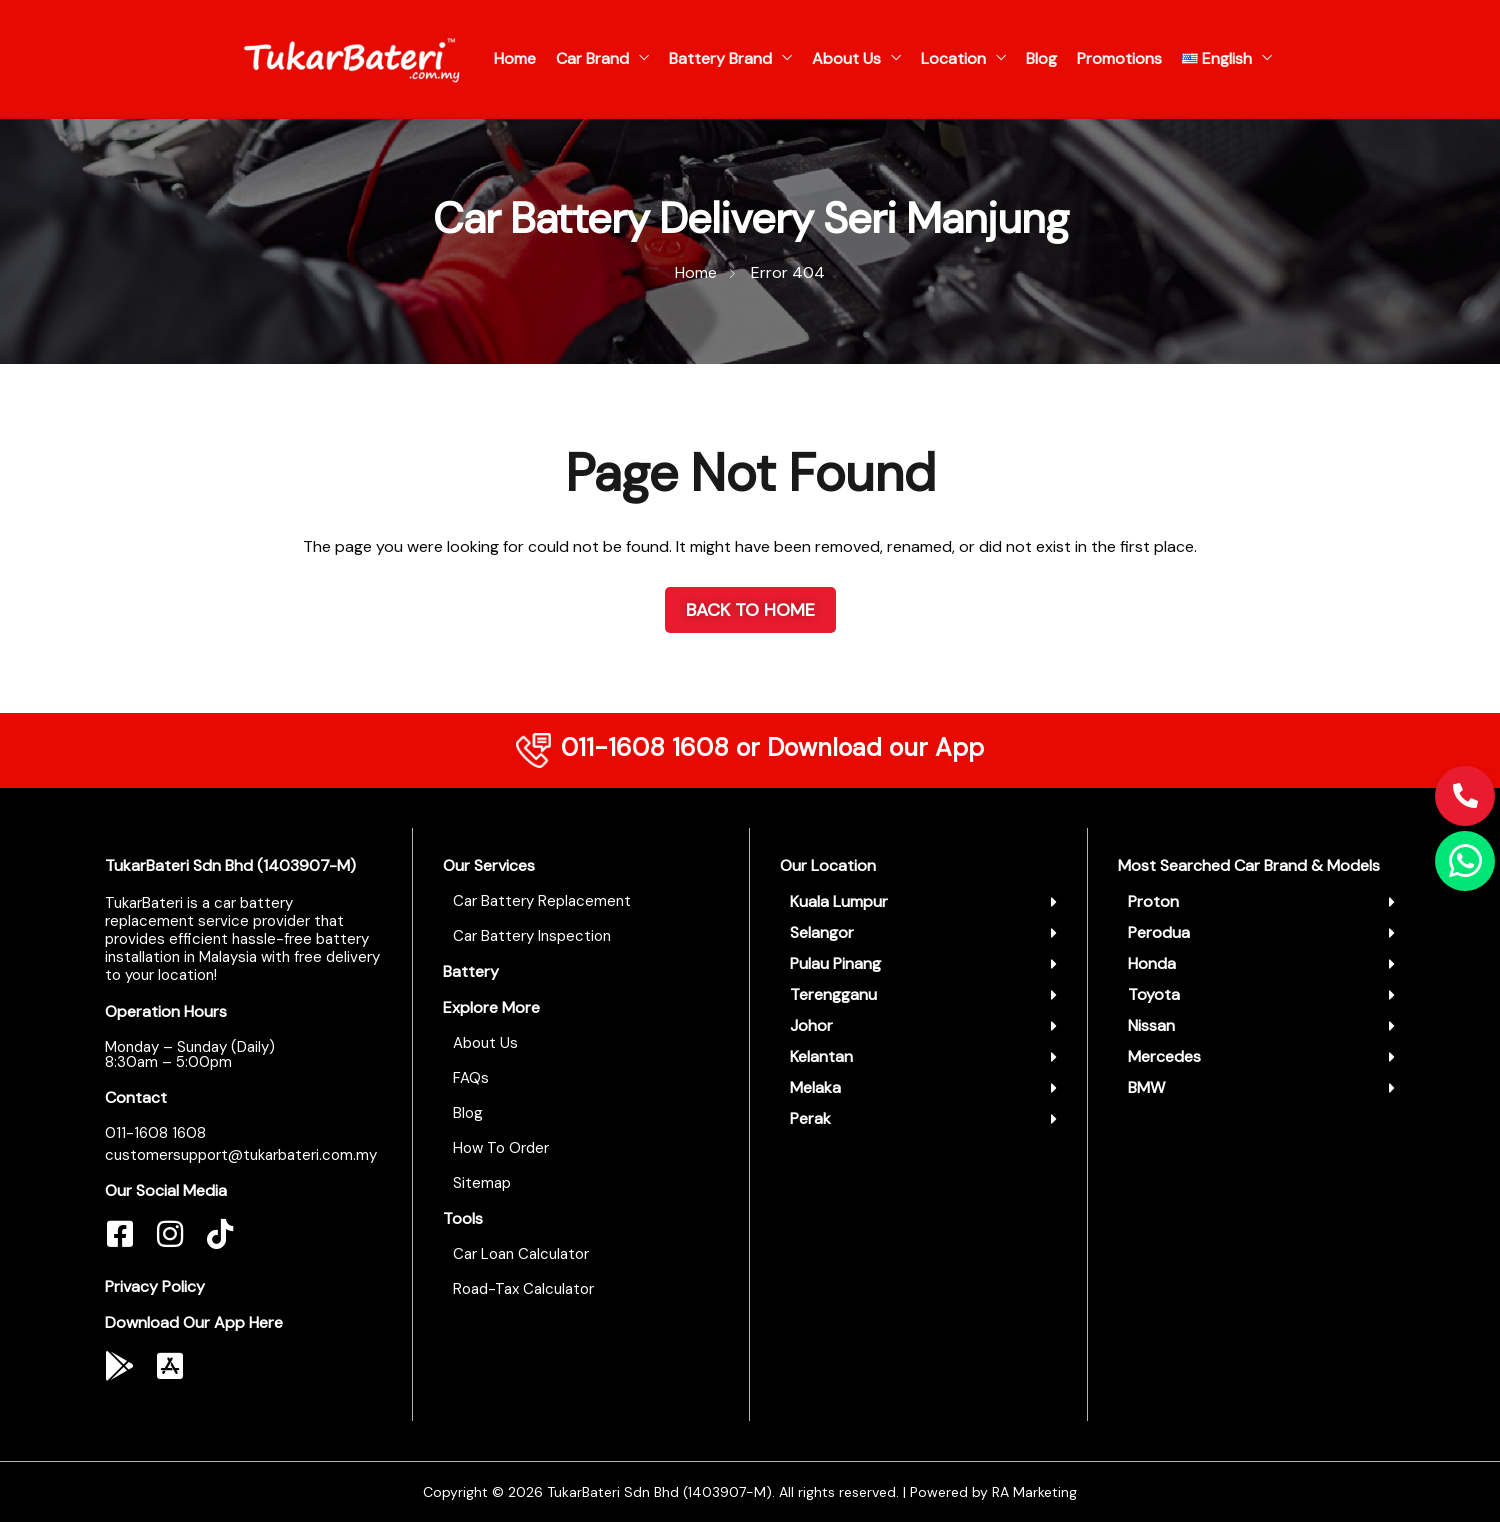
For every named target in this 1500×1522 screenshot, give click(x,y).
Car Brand (592, 58)
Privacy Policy (155, 1286)
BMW (1146, 1087)
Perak (810, 1118)
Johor (811, 1025)
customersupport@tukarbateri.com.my (241, 1155)
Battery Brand (720, 58)
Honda (1152, 963)
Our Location (828, 865)
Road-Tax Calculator (523, 1289)
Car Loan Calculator (521, 1254)
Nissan (1151, 1025)
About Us (846, 58)
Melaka (815, 1087)
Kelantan (821, 1056)
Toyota (1154, 994)
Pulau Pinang (835, 963)
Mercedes (1164, 1056)
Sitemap (482, 1183)
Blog (1041, 58)
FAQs (471, 1078)
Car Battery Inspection (532, 936)
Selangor (822, 932)
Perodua (1159, 932)
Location (953, 58)
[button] (923, 902)
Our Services (489, 865)
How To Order (501, 1148)
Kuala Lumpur (839, 901)
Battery (471, 971)
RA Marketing (1034, 1492)
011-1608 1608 (645, 747)
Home (515, 58)
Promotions (1119, 58)
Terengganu (833, 994)
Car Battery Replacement (542, 901)
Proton (1153, 901)
